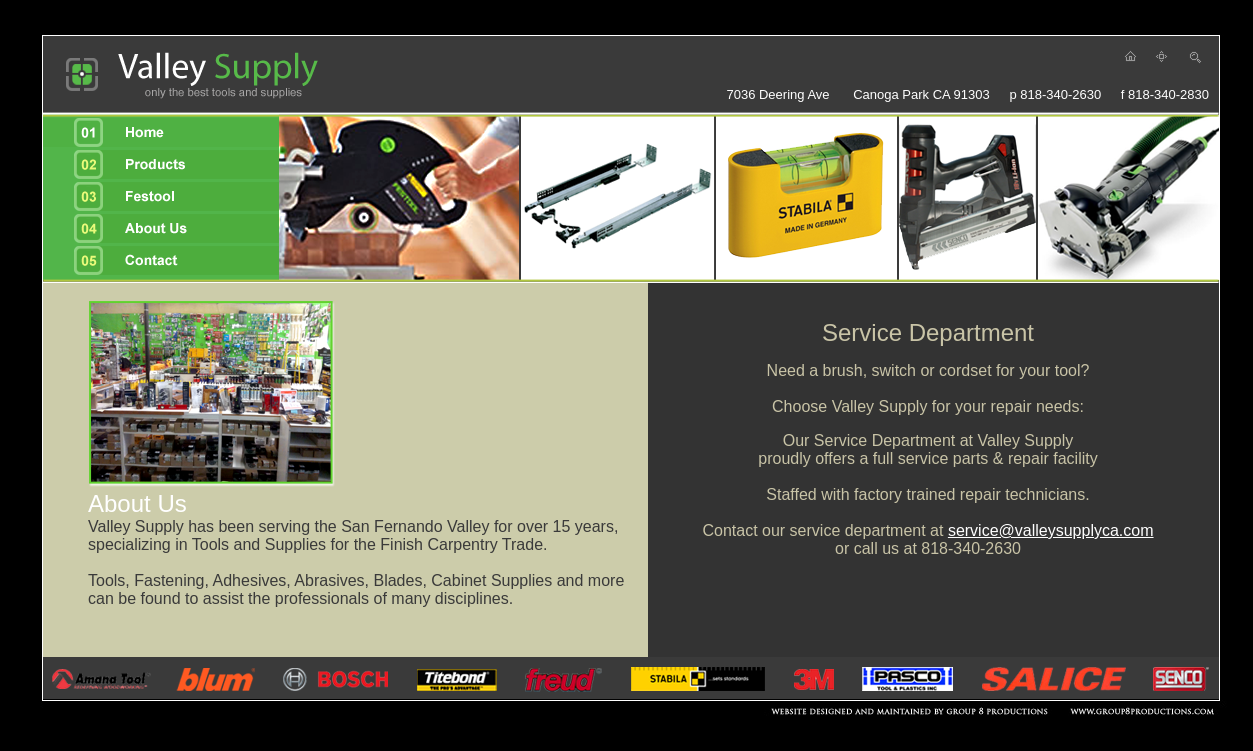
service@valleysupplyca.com (1051, 530)
